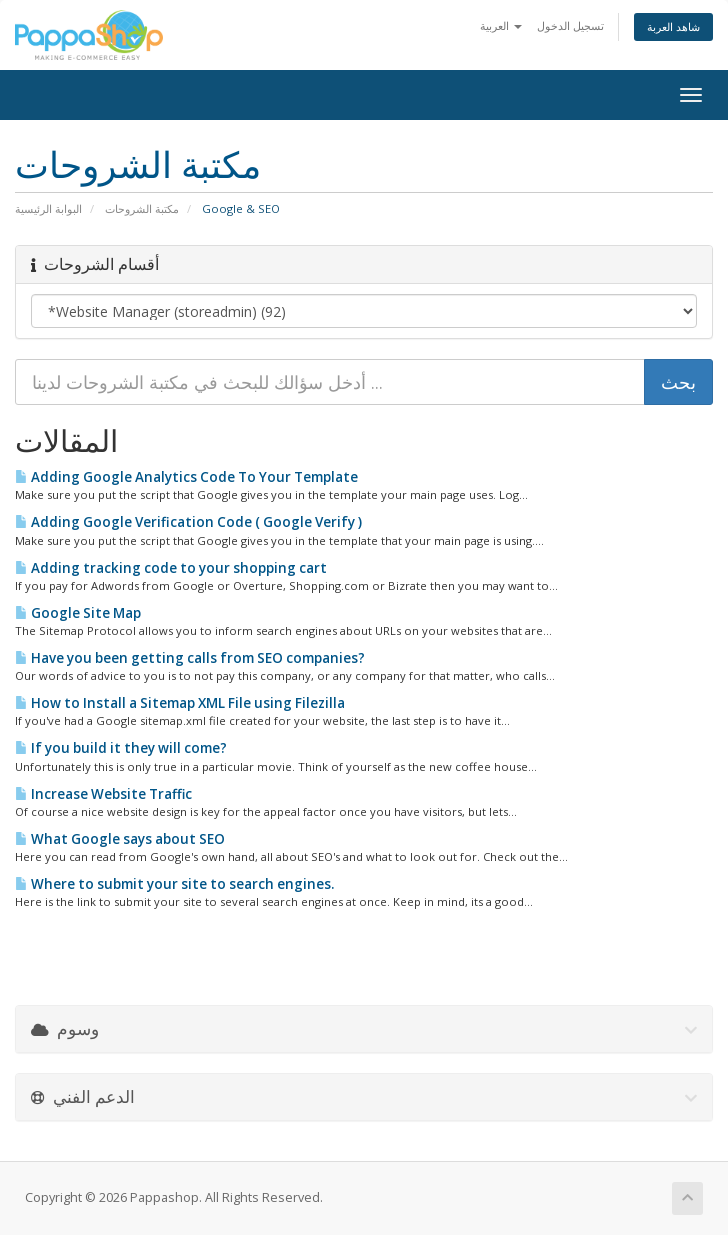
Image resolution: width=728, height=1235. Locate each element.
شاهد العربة (673, 26)
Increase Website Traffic (103, 794)
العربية (501, 25)
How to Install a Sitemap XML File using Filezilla (180, 703)
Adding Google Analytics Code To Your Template (186, 477)
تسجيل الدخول (570, 25)
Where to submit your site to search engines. (174, 884)
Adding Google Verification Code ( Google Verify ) (188, 522)
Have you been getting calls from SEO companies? (190, 658)
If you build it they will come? (121, 748)
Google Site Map (78, 613)
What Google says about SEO (120, 839)
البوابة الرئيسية (48, 208)
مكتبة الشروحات (142, 208)
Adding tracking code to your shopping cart (171, 568)
